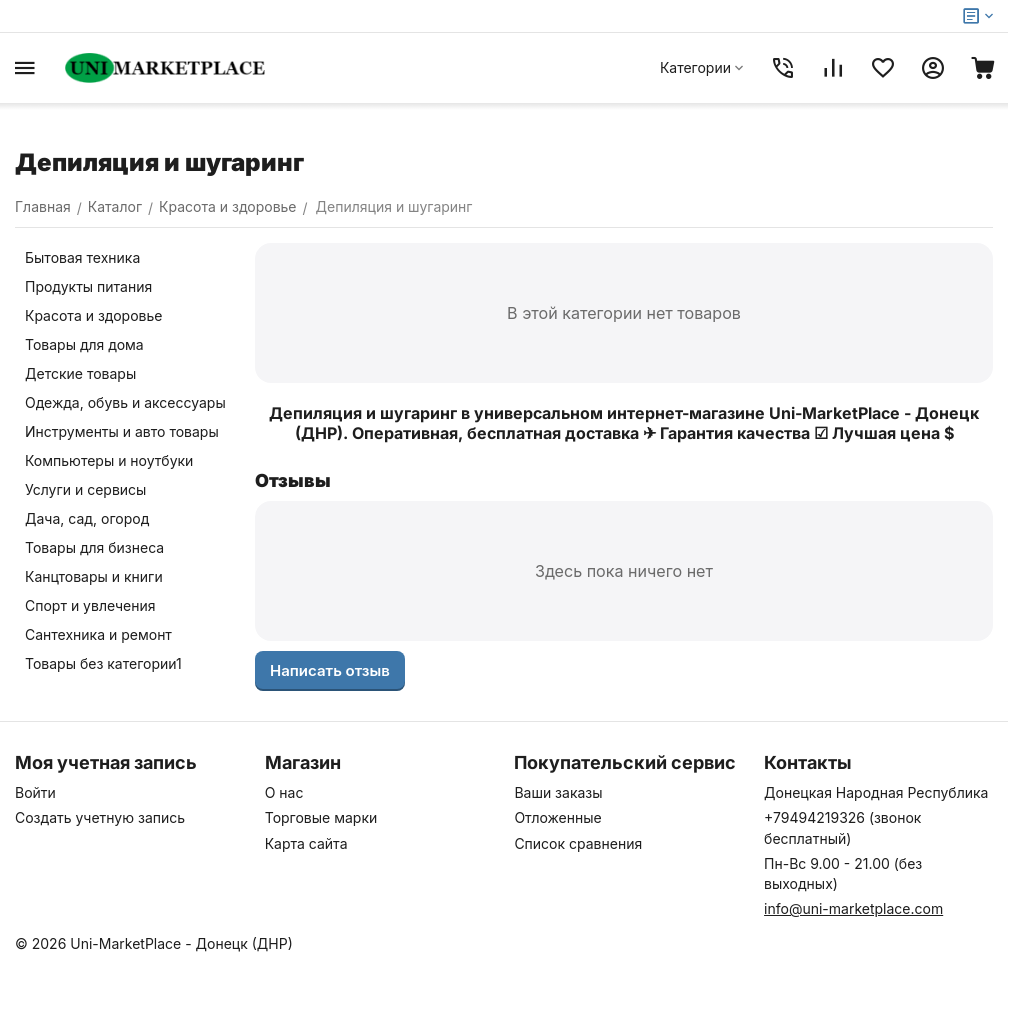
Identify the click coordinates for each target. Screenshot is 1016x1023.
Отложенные (557, 817)
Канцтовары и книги (94, 576)
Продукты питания (88, 286)
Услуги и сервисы (85, 489)
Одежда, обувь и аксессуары (125, 402)
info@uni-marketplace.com (853, 908)
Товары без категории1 (103, 663)
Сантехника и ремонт (98, 634)
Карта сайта (306, 843)
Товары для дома (84, 344)
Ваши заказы (558, 792)
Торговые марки (321, 817)
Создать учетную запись (100, 817)
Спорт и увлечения (90, 605)
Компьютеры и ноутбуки (109, 460)
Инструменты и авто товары (122, 431)
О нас (284, 792)
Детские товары (80, 373)
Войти (35, 792)
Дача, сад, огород (87, 518)
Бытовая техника (82, 257)
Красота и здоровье (93, 315)
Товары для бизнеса (94, 547)
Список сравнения (578, 843)
